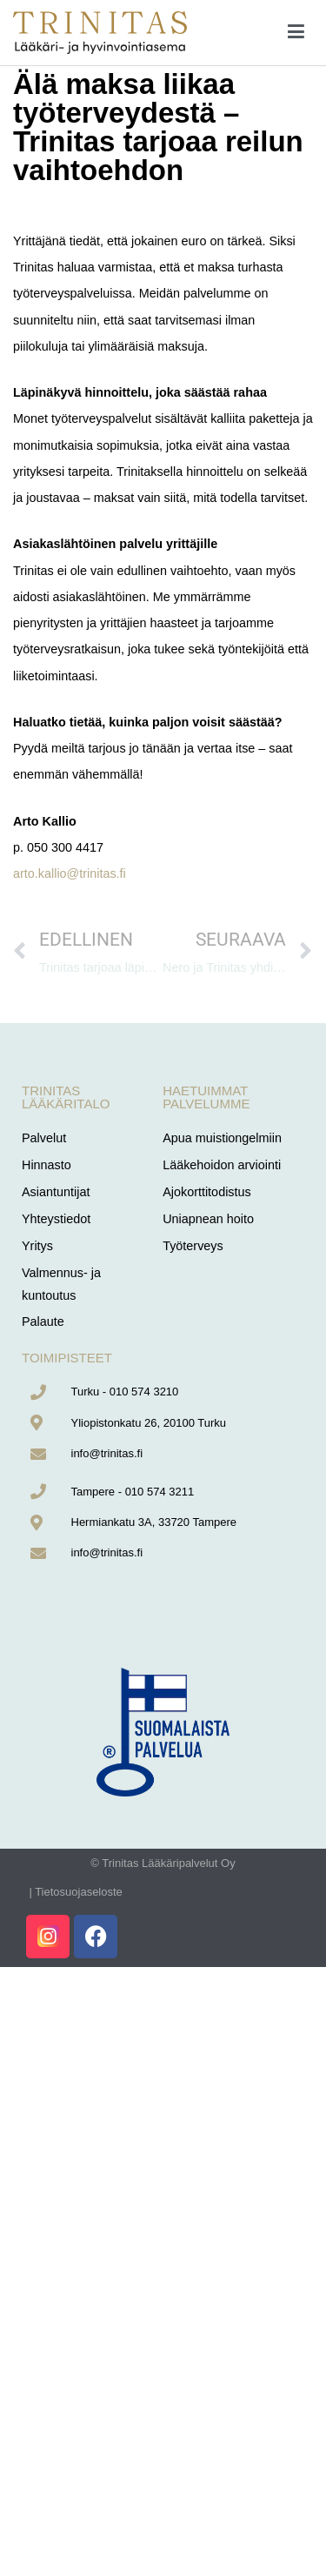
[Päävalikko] (295, 33)
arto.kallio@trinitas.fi (69, 873)
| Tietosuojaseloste (75, 1891)
